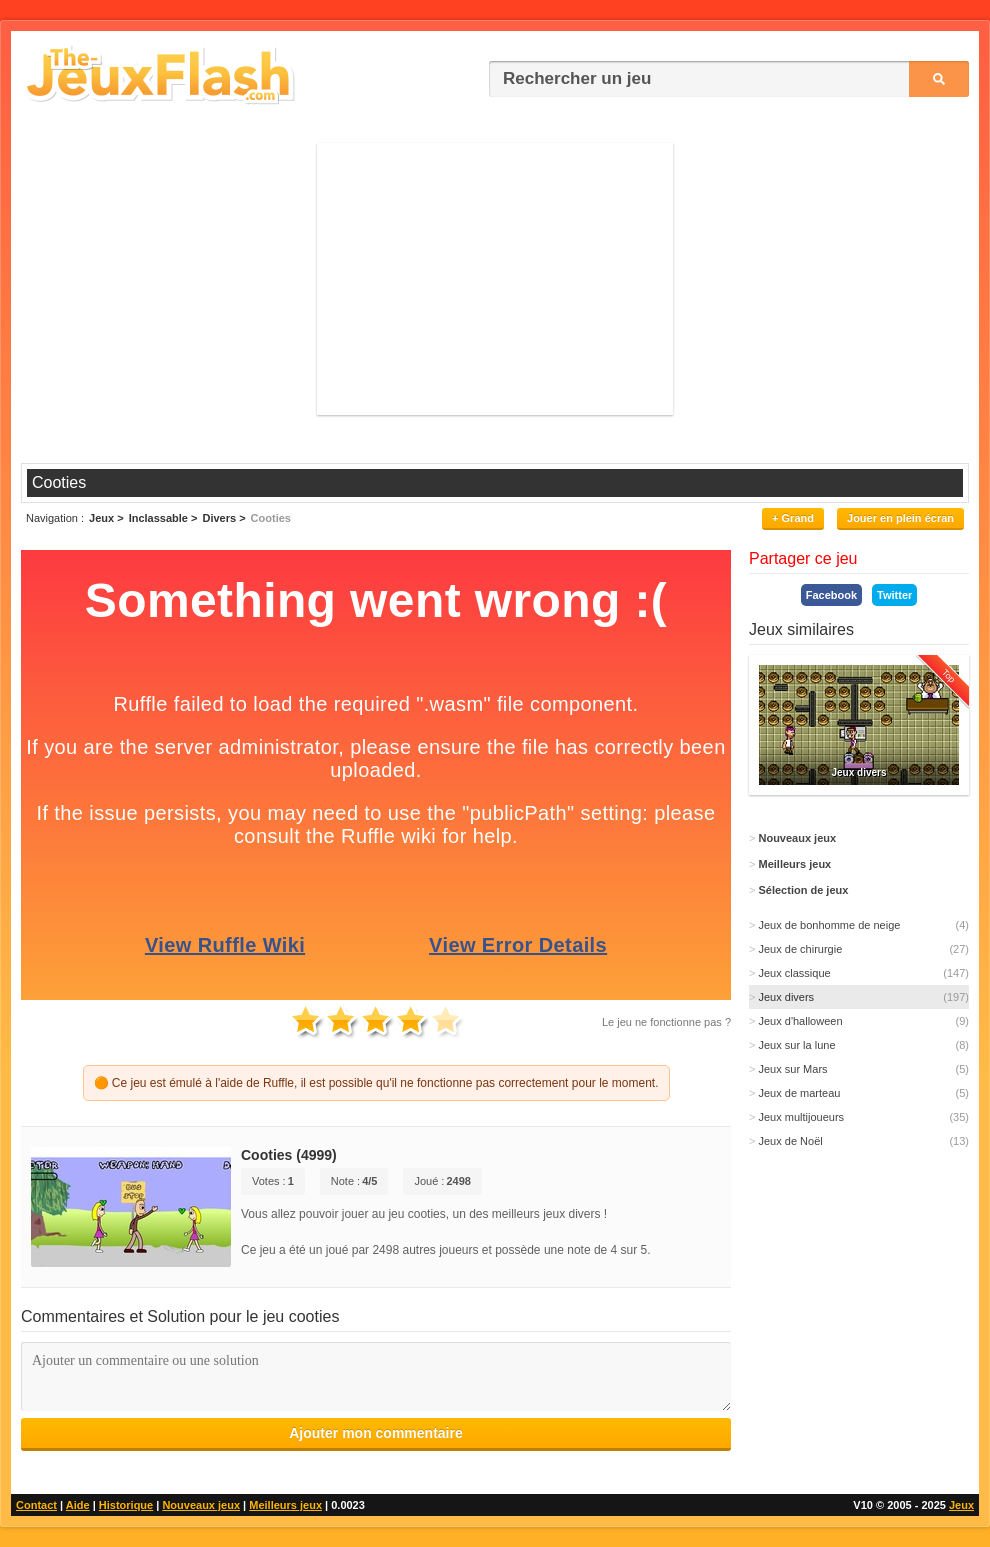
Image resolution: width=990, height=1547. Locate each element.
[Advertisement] (495, 278)
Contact (36, 1505)
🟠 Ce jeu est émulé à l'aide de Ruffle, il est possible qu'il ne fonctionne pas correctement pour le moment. (376, 1083)
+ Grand (793, 518)
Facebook (831, 595)
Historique (126, 1505)
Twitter (894, 595)
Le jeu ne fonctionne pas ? (666, 1022)
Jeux (961, 1505)
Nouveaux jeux (201, 1505)
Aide (78, 1505)
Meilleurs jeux (285, 1505)
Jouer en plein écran (900, 518)
